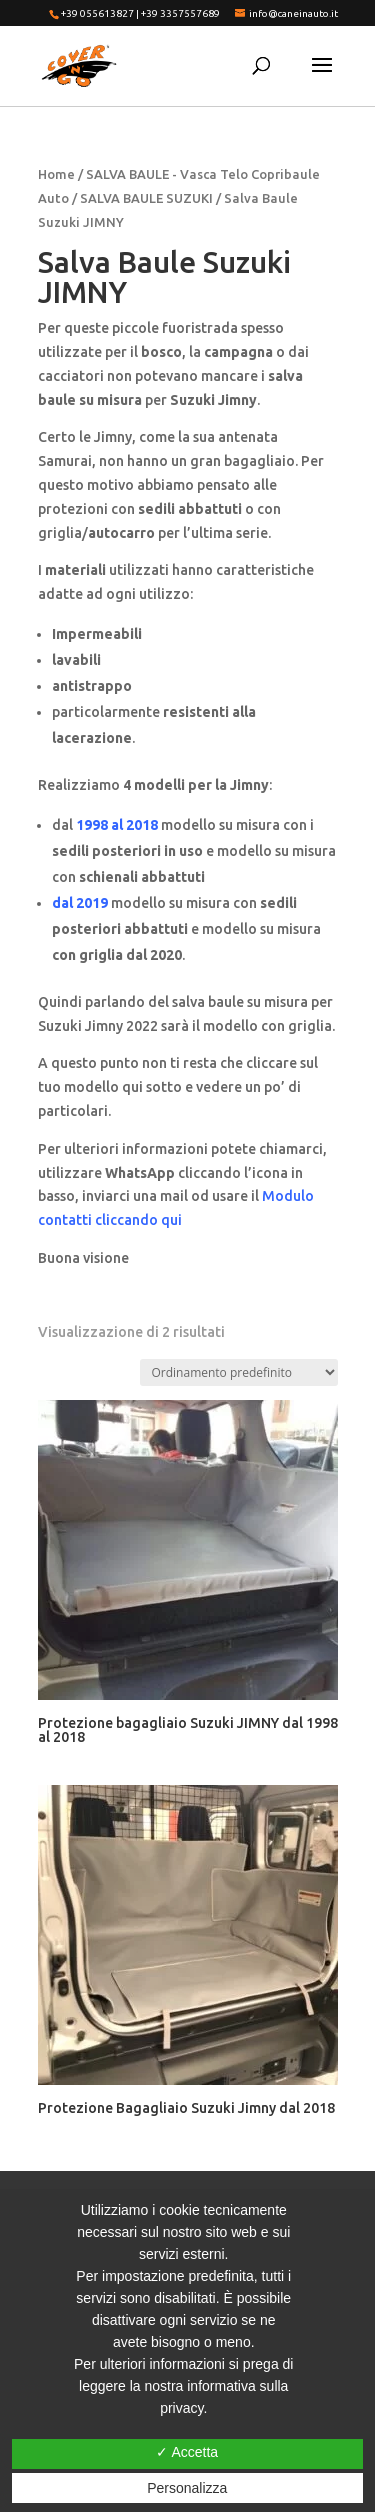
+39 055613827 (97, 13)
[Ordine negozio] (239, 1372)
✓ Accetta (187, 2452)
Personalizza (187, 2488)
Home (56, 174)
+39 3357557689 (180, 13)
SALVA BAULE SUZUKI (146, 198)
